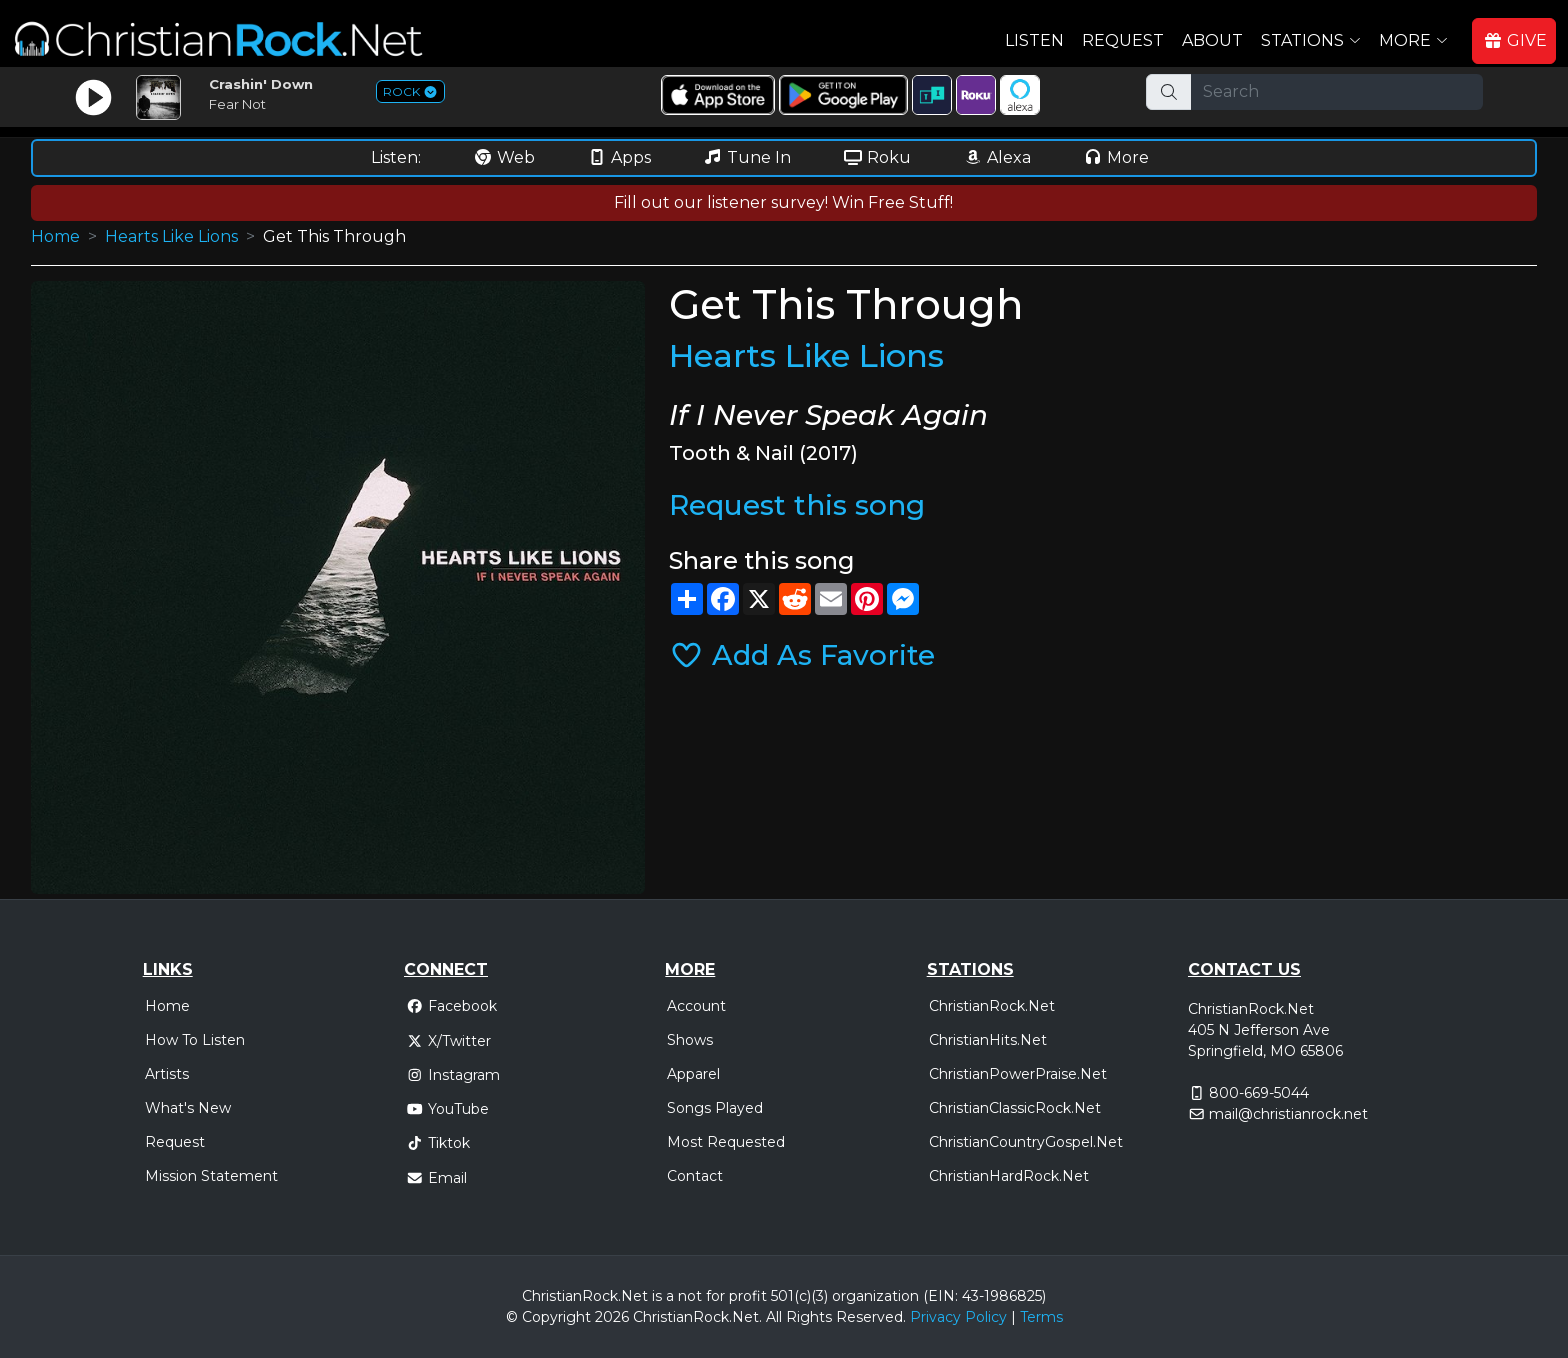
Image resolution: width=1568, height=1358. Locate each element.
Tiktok (438, 1143)
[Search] (1337, 92)
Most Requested (726, 1142)
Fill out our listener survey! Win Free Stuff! (783, 202)
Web (504, 157)
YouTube (447, 1109)
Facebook (451, 1006)
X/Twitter (448, 1041)
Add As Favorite (802, 655)
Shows (690, 1040)
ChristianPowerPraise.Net (1018, 1074)
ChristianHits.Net (988, 1040)
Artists (167, 1074)
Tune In (747, 157)
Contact (695, 1176)
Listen (1034, 40)
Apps (619, 157)
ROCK (410, 91)
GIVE (1515, 40)
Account (696, 1006)
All (774, 1317)
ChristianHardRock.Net (1009, 1176)
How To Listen (195, 1040)
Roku (877, 157)
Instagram (453, 1075)
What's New (188, 1108)
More (1116, 157)
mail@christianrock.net (1288, 1114)
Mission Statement (211, 1176)
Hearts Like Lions (171, 236)
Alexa (997, 157)
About (1212, 40)
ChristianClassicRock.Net (1015, 1108)
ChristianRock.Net (992, 1006)
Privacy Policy (958, 1317)
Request (1123, 40)
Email (436, 1178)
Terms (1041, 1317)
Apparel (693, 1074)
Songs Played (715, 1108)
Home (55, 236)
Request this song (797, 505)
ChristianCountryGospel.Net (1026, 1142)
